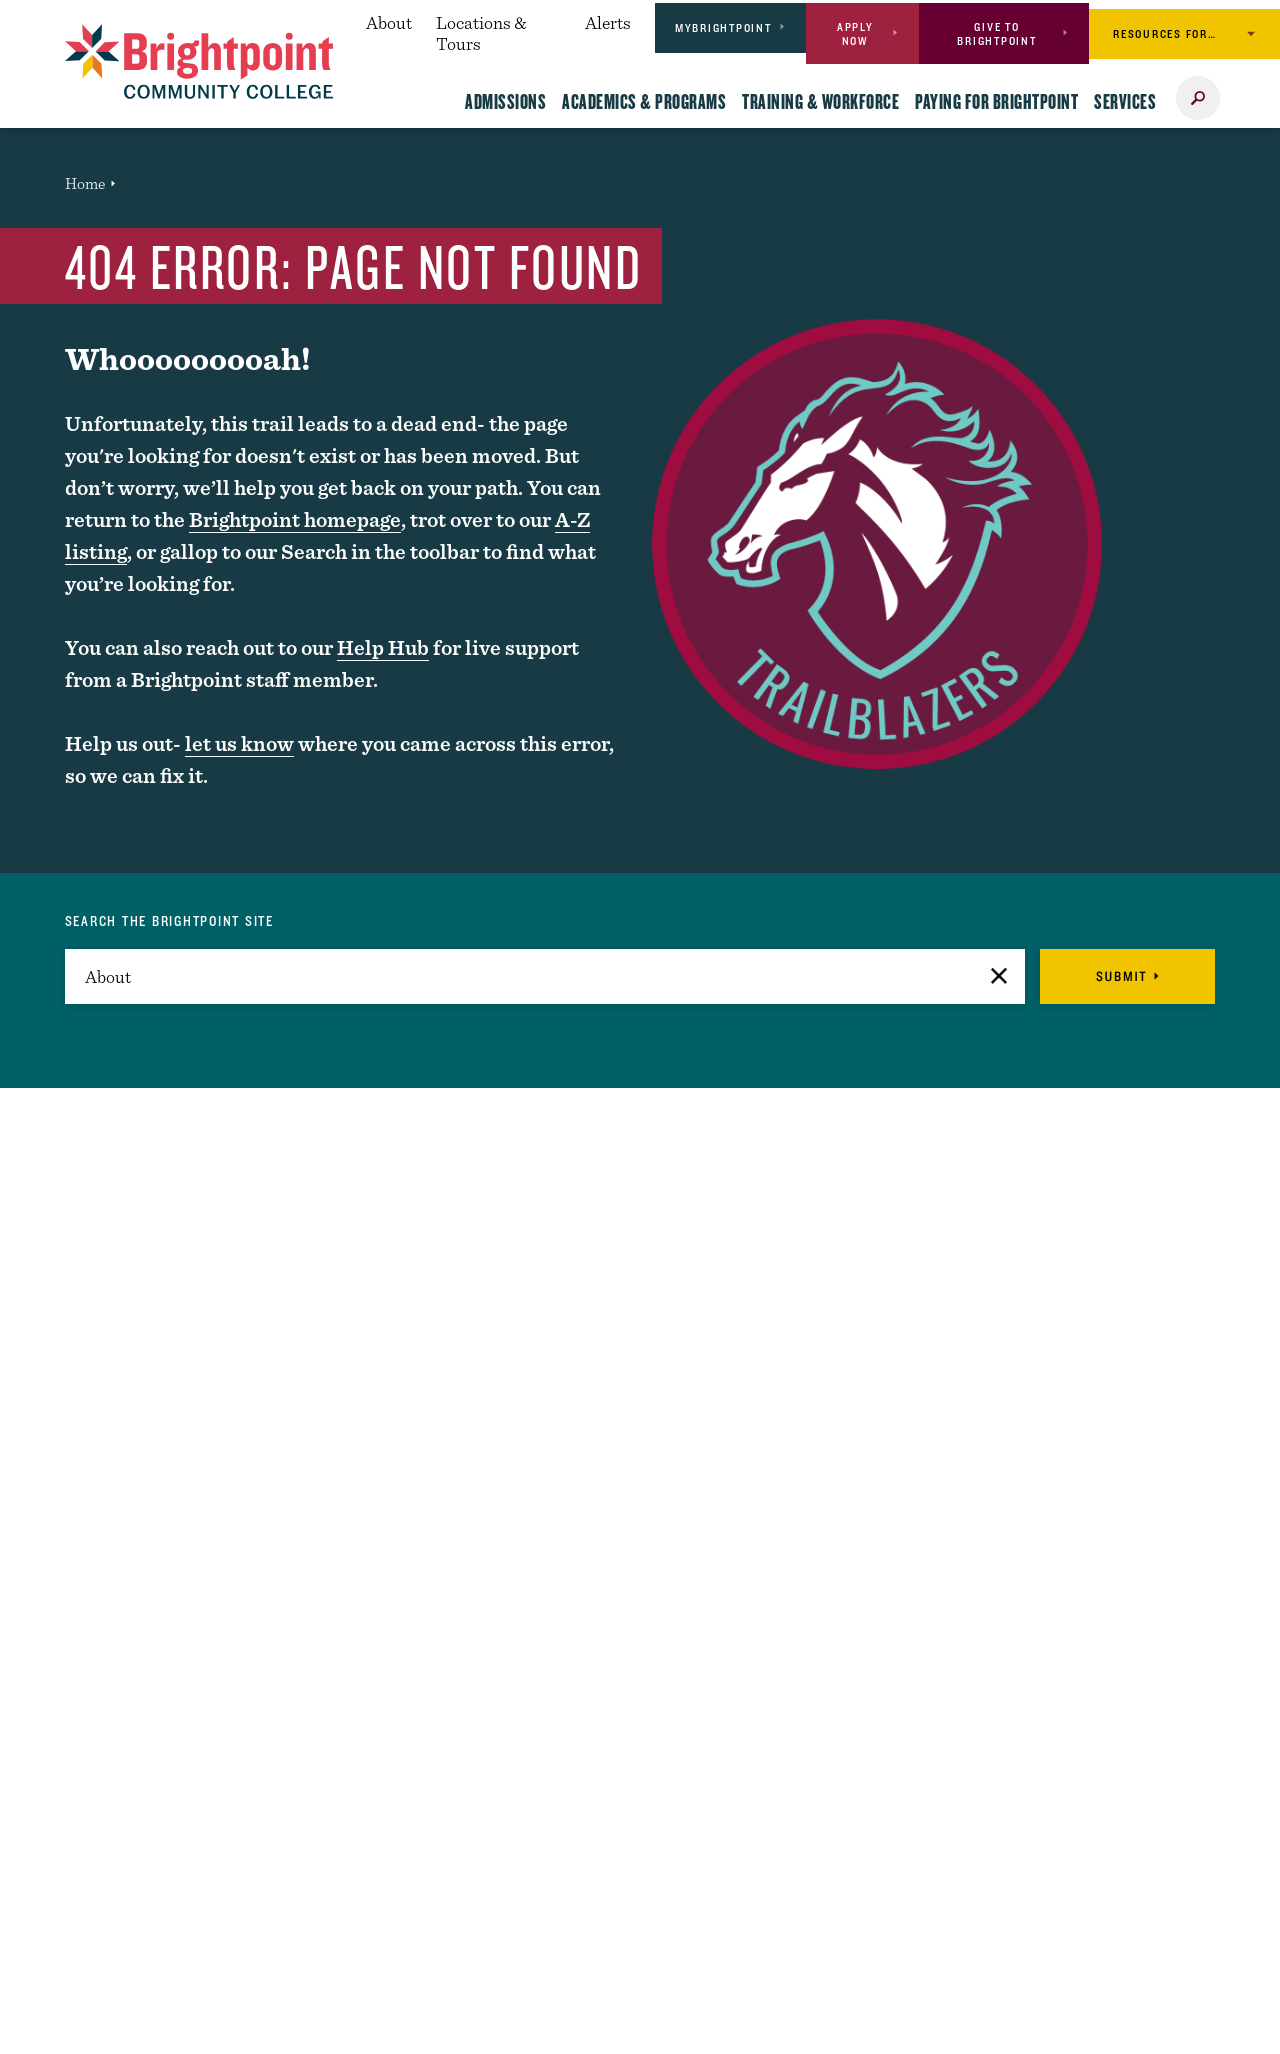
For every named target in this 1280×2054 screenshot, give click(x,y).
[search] (545, 976)
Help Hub (383, 647)
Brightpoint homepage (295, 519)
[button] (999, 976)
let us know (239, 743)
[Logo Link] (199, 61)
